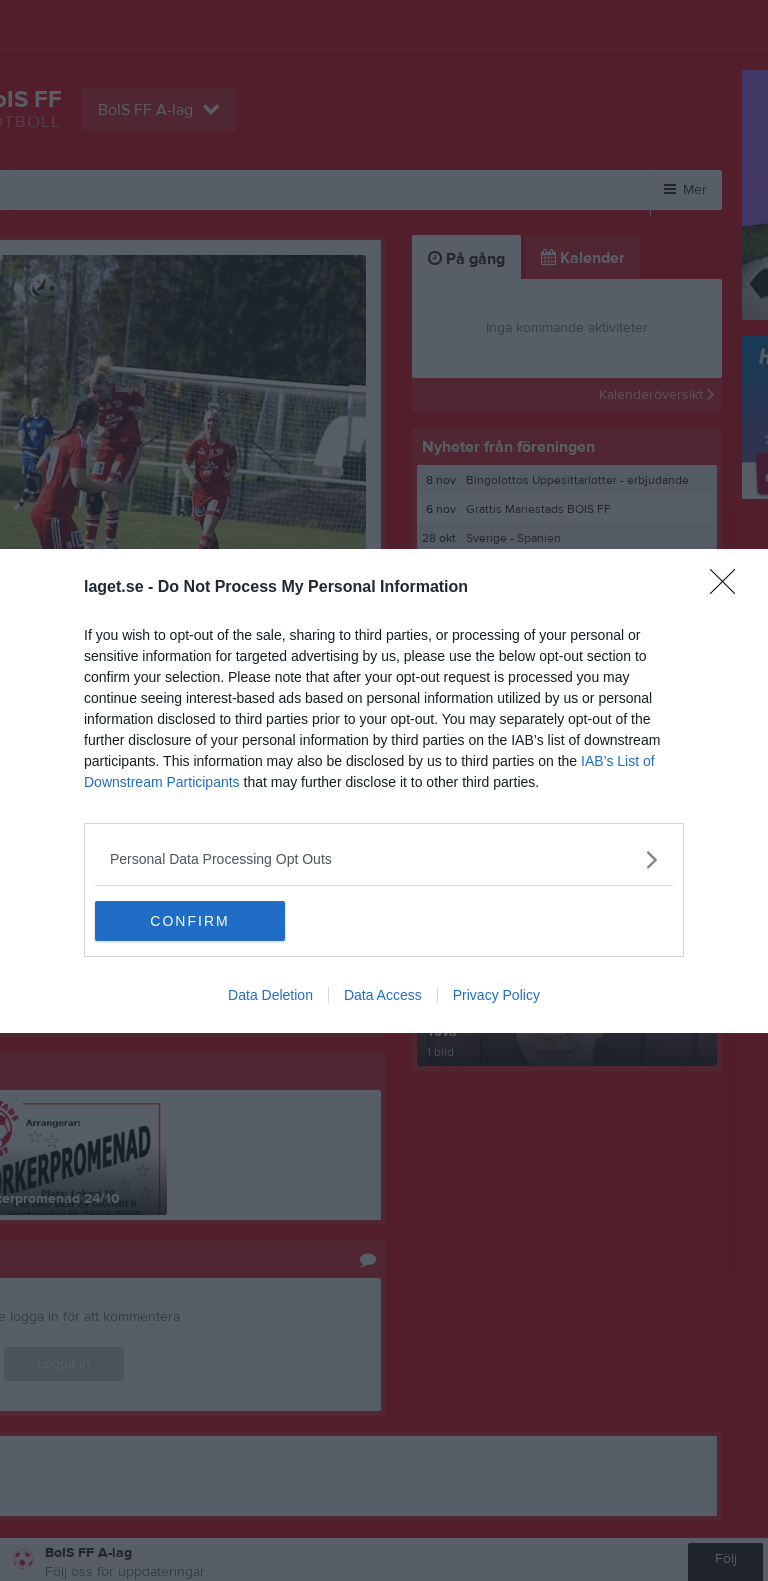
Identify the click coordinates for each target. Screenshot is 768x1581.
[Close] (729, 588)
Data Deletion (270, 995)
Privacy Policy (496, 995)
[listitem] (384, 859)
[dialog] (384, 791)
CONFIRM (189, 921)
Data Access (383, 995)
